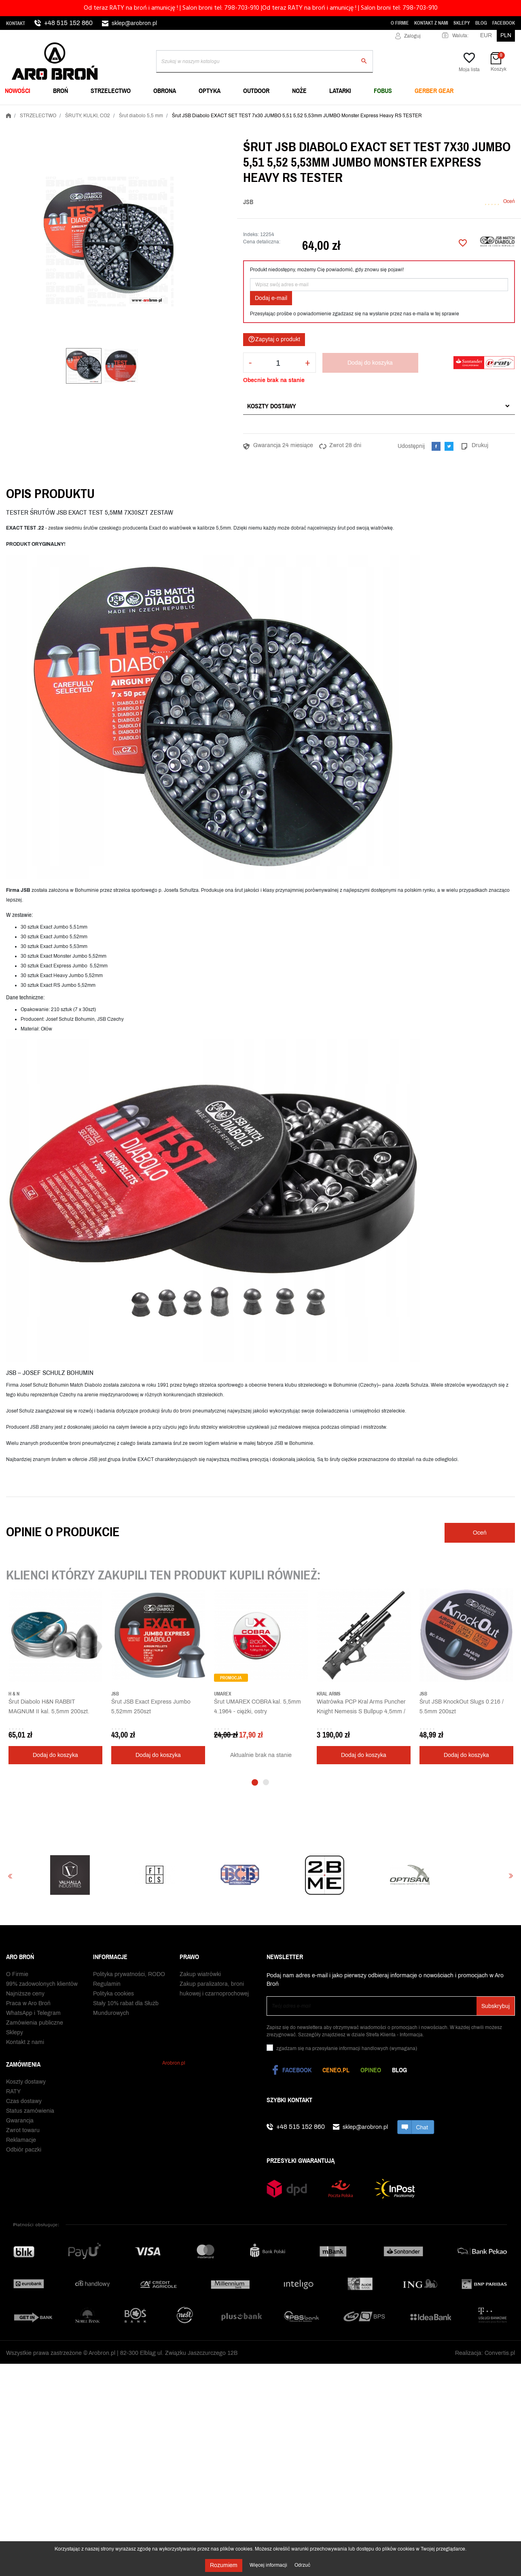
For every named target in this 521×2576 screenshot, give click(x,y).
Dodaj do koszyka (370, 363)
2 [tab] (266, 1782)
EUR (486, 35)
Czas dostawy (24, 2101)
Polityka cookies (113, 1994)
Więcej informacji (269, 2565)
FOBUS (383, 90)
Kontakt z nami (431, 23)
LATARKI (340, 90)
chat (416, 2126)
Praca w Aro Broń (28, 2003)
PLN (505, 35)
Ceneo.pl (335, 2069)
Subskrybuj (495, 2006)
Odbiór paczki (23, 2150)
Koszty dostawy (271, 405)
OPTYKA (209, 90)
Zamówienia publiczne (34, 2023)
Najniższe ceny (25, 1994)
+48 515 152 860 (68, 22)
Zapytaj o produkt (274, 339)
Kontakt (15, 23)
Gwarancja (20, 2121)
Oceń (509, 201)
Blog (481, 23)
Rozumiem (223, 2565)
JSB (248, 201)
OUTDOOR (256, 90)
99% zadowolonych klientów (42, 1984)
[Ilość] (278, 362)
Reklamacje (21, 2140)
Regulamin (107, 1984)
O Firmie (400, 23)
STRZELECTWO (111, 90)
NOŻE (299, 90)
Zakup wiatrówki (200, 1974)
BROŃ (60, 90)
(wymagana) (346, 2048)
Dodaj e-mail (271, 298)
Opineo (370, 2069)
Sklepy (461, 23)
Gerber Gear (434, 90)
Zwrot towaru (23, 2130)
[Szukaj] (264, 61)
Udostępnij (436, 446)
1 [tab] (255, 1782)
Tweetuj (449, 446)
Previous (10, 1876)
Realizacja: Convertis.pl (485, 2353)
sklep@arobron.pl (134, 23)
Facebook (503, 23)
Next (511, 1876)
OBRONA (164, 90)
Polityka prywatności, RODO (129, 1974)
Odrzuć (302, 2565)
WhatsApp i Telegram (33, 2013)
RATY (13, 2091)
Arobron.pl (173, 2063)
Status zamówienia (30, 2111)
